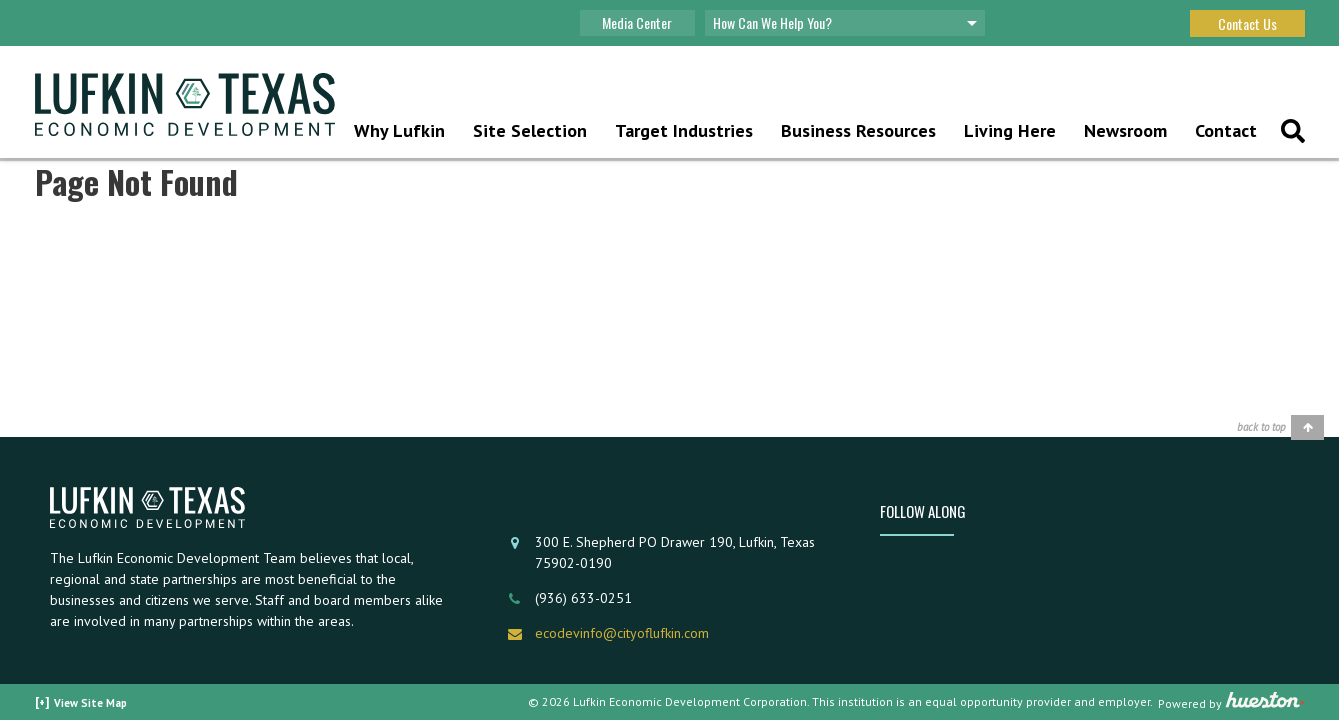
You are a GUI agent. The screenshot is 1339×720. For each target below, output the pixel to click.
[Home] (185, 107)
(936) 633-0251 (583, 598)
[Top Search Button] (1293, 133)
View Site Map (90, 703)
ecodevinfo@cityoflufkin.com (622, 633)
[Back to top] (1280, 427)
